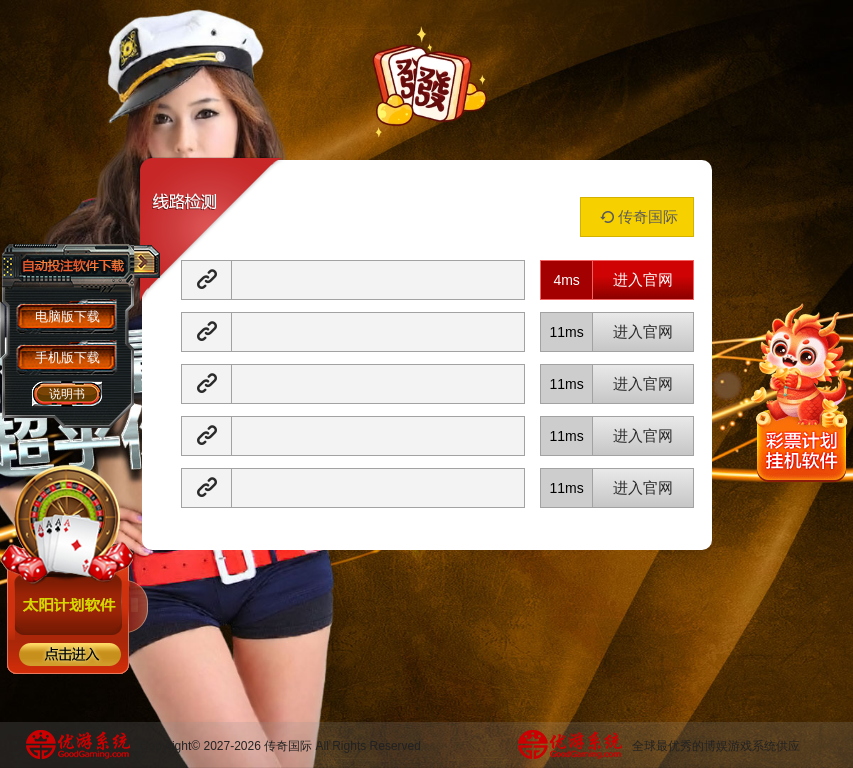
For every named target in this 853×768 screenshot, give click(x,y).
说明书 (67, 394)
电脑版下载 (67, 316)
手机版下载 (67, 357)
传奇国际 (637, 216)
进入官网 (643, 279)
